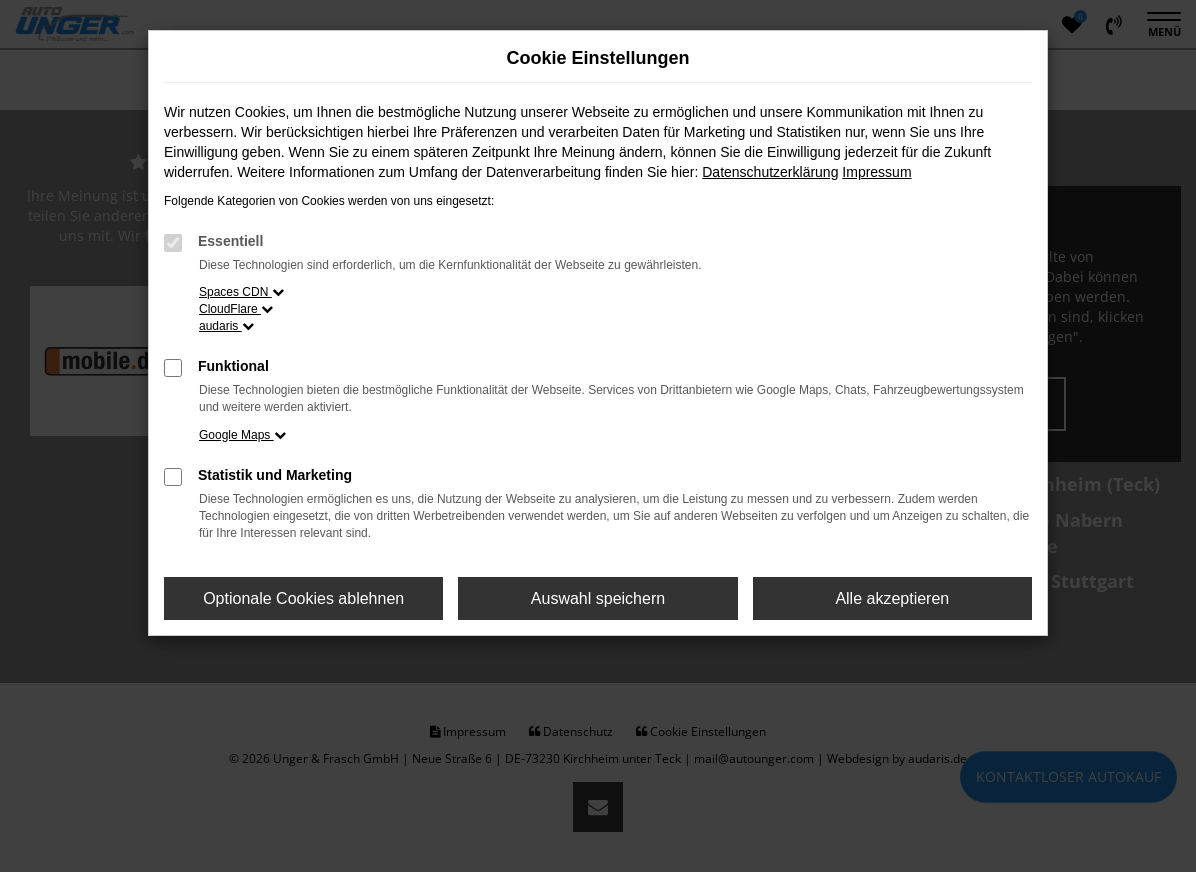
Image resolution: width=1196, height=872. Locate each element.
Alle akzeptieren (892, 598)
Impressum (876, 172)
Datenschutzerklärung (770, 172)
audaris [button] (226, 326)
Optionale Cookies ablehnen (303, 598)
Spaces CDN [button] (241, 292)
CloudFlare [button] (236, 309)
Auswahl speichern (598, 598)
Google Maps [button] (242, 435)
